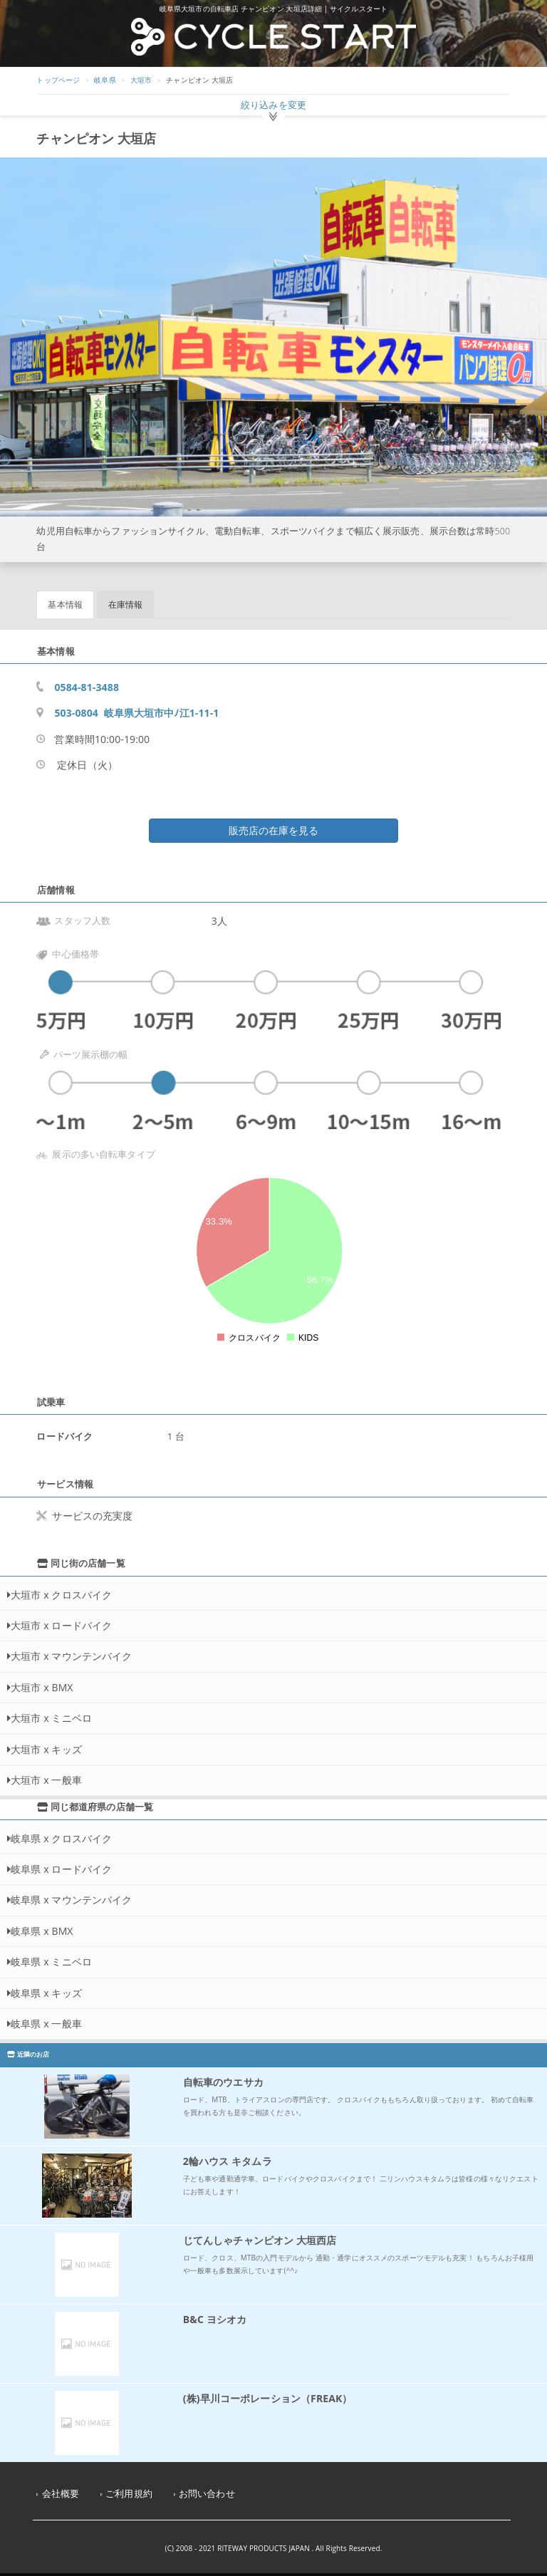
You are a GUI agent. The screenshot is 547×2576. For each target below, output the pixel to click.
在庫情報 (125, 604)
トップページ (58, 80)
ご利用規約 (128, 2494)
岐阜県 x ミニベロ (51, 1961)
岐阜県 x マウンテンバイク (71, 1899)
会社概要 (61, 2494)
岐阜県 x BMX (42, 1931)
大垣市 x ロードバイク (61, 1625)
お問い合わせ (207, 2494)
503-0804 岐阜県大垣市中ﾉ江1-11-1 (136, 713)
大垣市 (141, 80)
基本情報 (65, 604)
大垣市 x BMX (42, 1687)
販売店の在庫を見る (273, 830)
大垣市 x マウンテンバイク (71, 1656)
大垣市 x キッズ (46, 1749)
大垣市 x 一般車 (46, 1780)
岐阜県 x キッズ (46, 1993)
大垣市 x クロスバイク (61, 1594)
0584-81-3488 (86, 687)
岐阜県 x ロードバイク (61, 1869)
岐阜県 (104, 80)
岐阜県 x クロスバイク (61, 1838)
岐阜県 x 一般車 (46, 2023)
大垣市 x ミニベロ (51, 1718)
